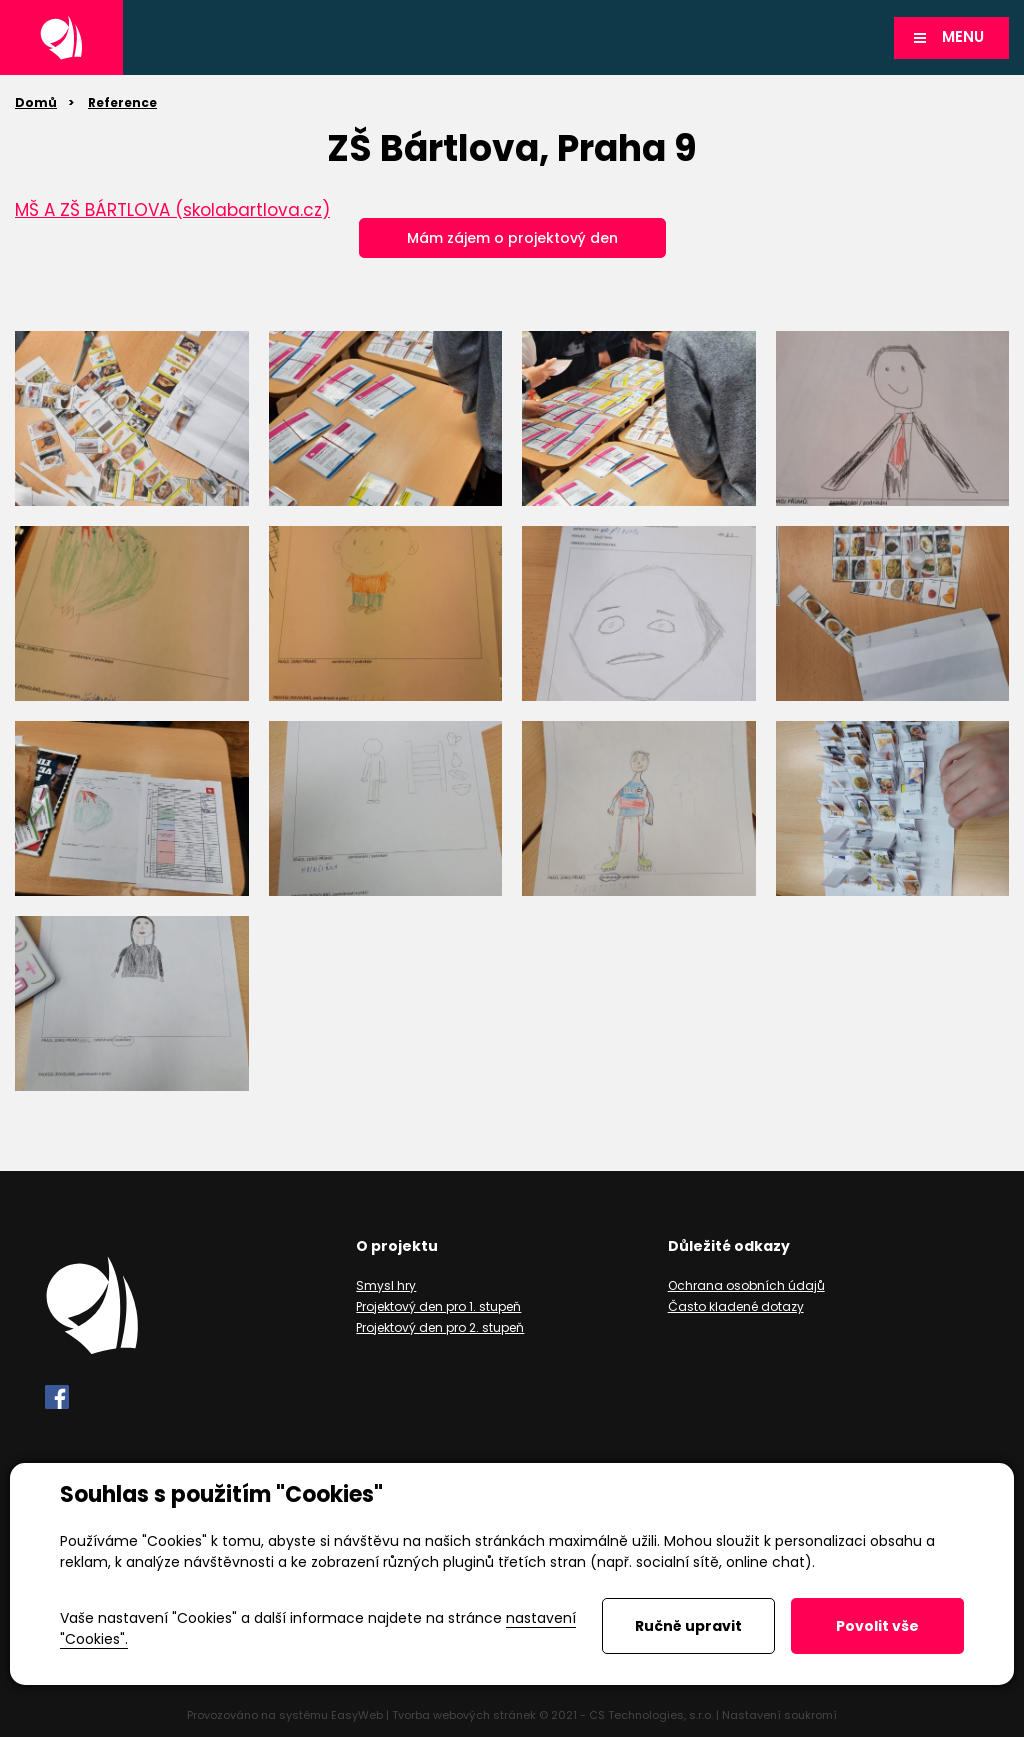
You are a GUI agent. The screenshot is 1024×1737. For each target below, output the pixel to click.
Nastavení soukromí (779, 1715)
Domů (36, 102)
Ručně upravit (688, 1626)
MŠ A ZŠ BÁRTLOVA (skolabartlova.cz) (172, 210)
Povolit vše (877, 1626)
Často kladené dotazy (736, 1306)
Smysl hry (386, 1285)
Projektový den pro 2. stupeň (440, 1327)
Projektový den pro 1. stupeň (438, 1306)
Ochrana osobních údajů (746, 1285)
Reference (122, 102)
